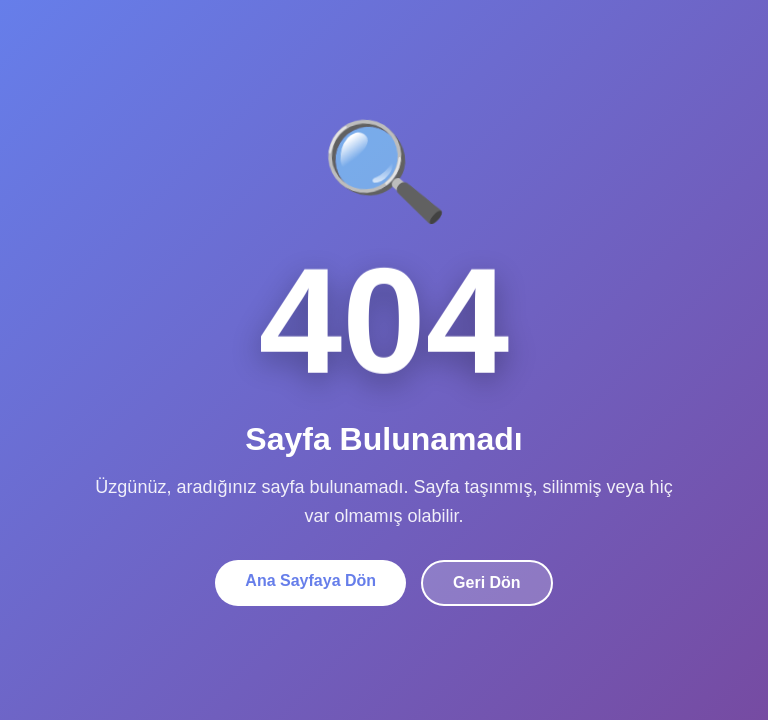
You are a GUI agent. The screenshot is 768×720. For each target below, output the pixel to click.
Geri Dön (487, 582)
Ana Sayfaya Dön (310, 580)
